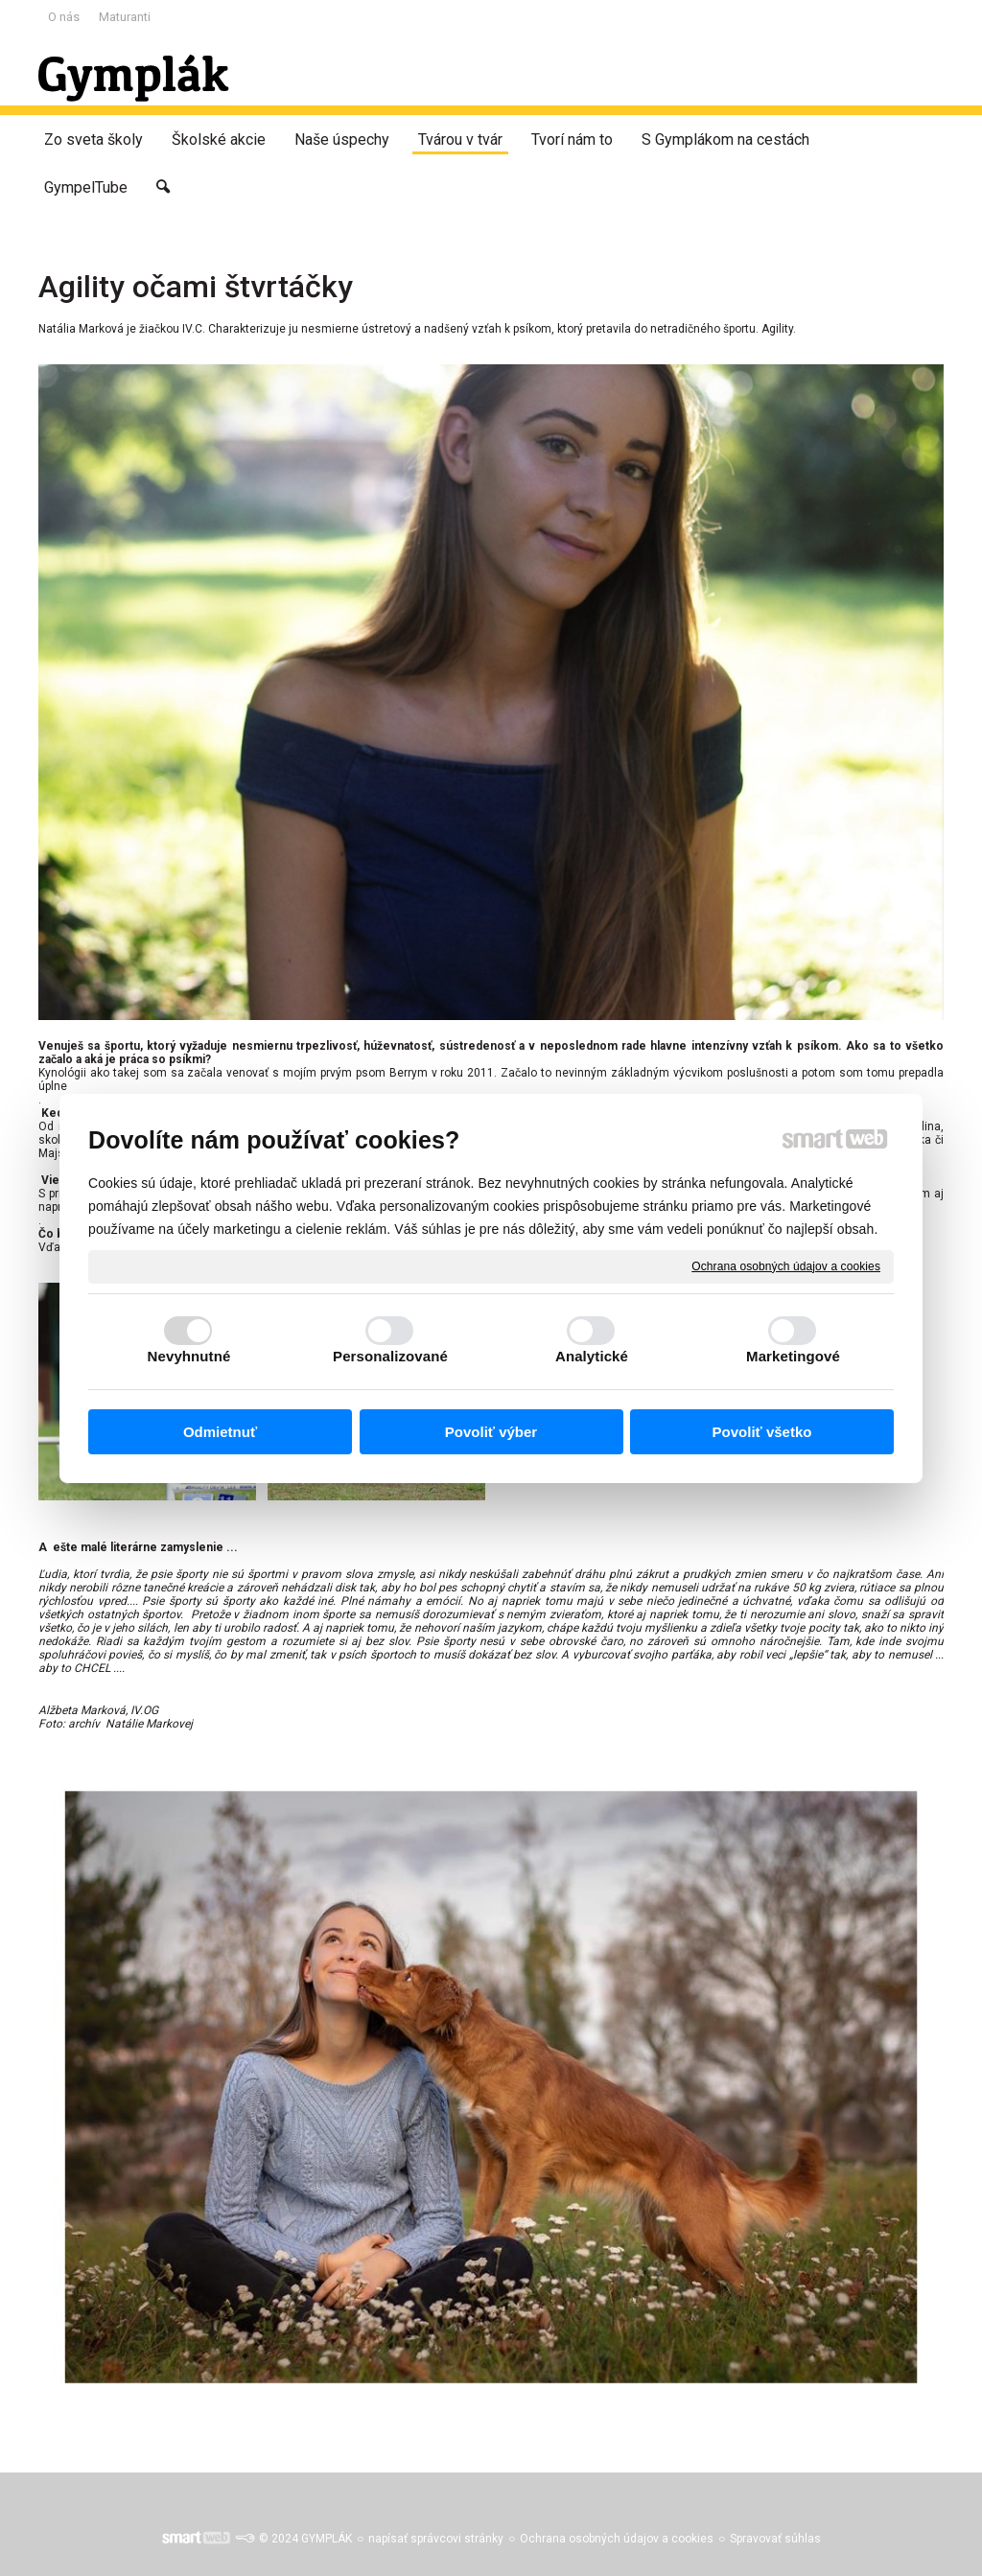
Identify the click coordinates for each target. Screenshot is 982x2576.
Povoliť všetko (762, 1432)
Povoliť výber (491, 1432)
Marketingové (793, 1356)
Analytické (591, 1356)
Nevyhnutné (189, 1356)
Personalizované (390, 1356)
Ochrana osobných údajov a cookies (785, 1265)
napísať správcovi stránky (435, 2538)
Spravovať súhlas (775, 2538)
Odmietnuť (220, 1432)
